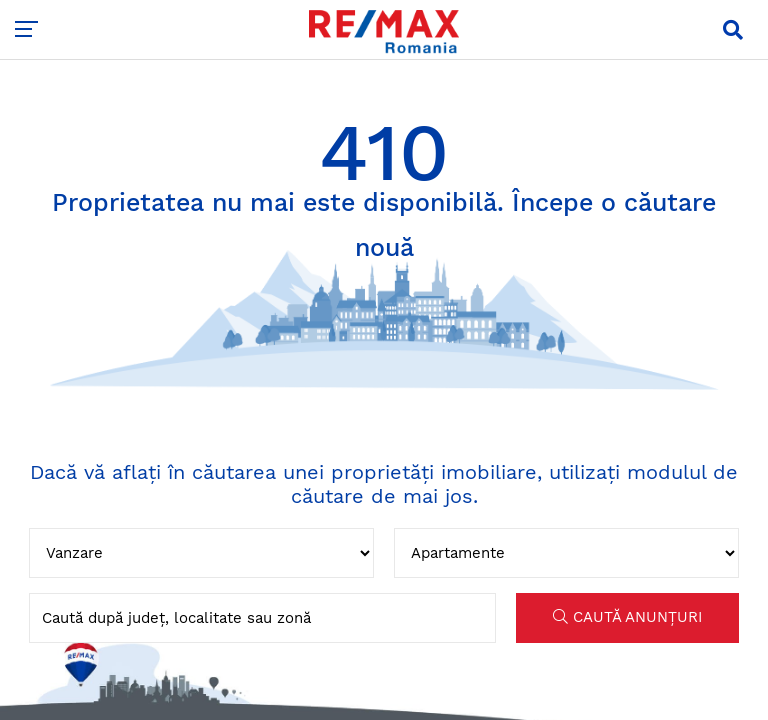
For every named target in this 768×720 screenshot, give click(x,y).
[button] (733, 30)
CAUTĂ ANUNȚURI (627, 617)
